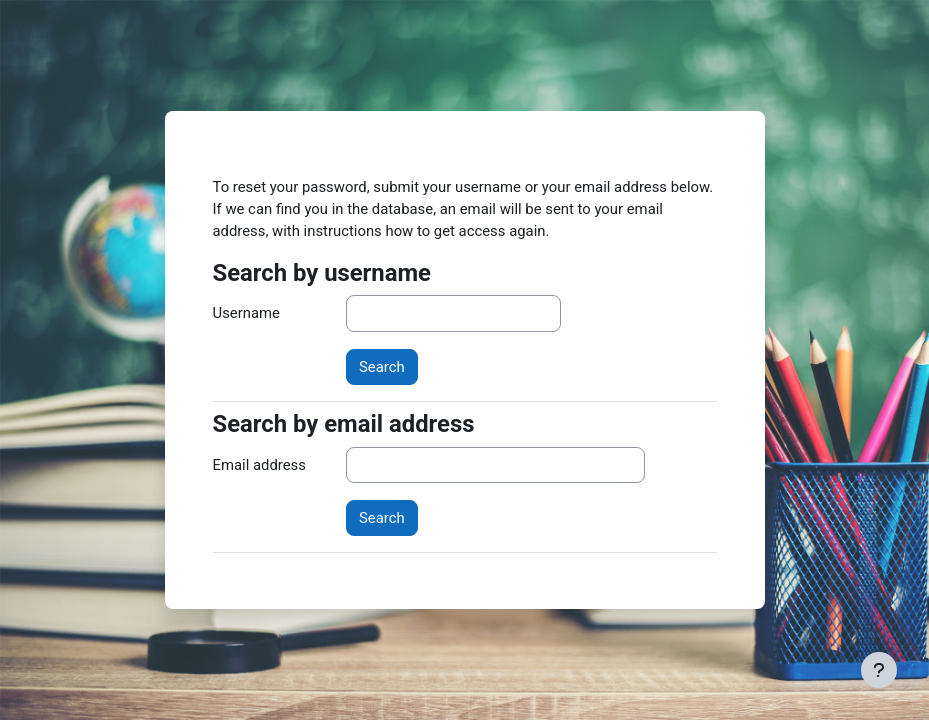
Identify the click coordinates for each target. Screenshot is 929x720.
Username (246, 313)
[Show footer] (879, 670)
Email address (259, 465)
